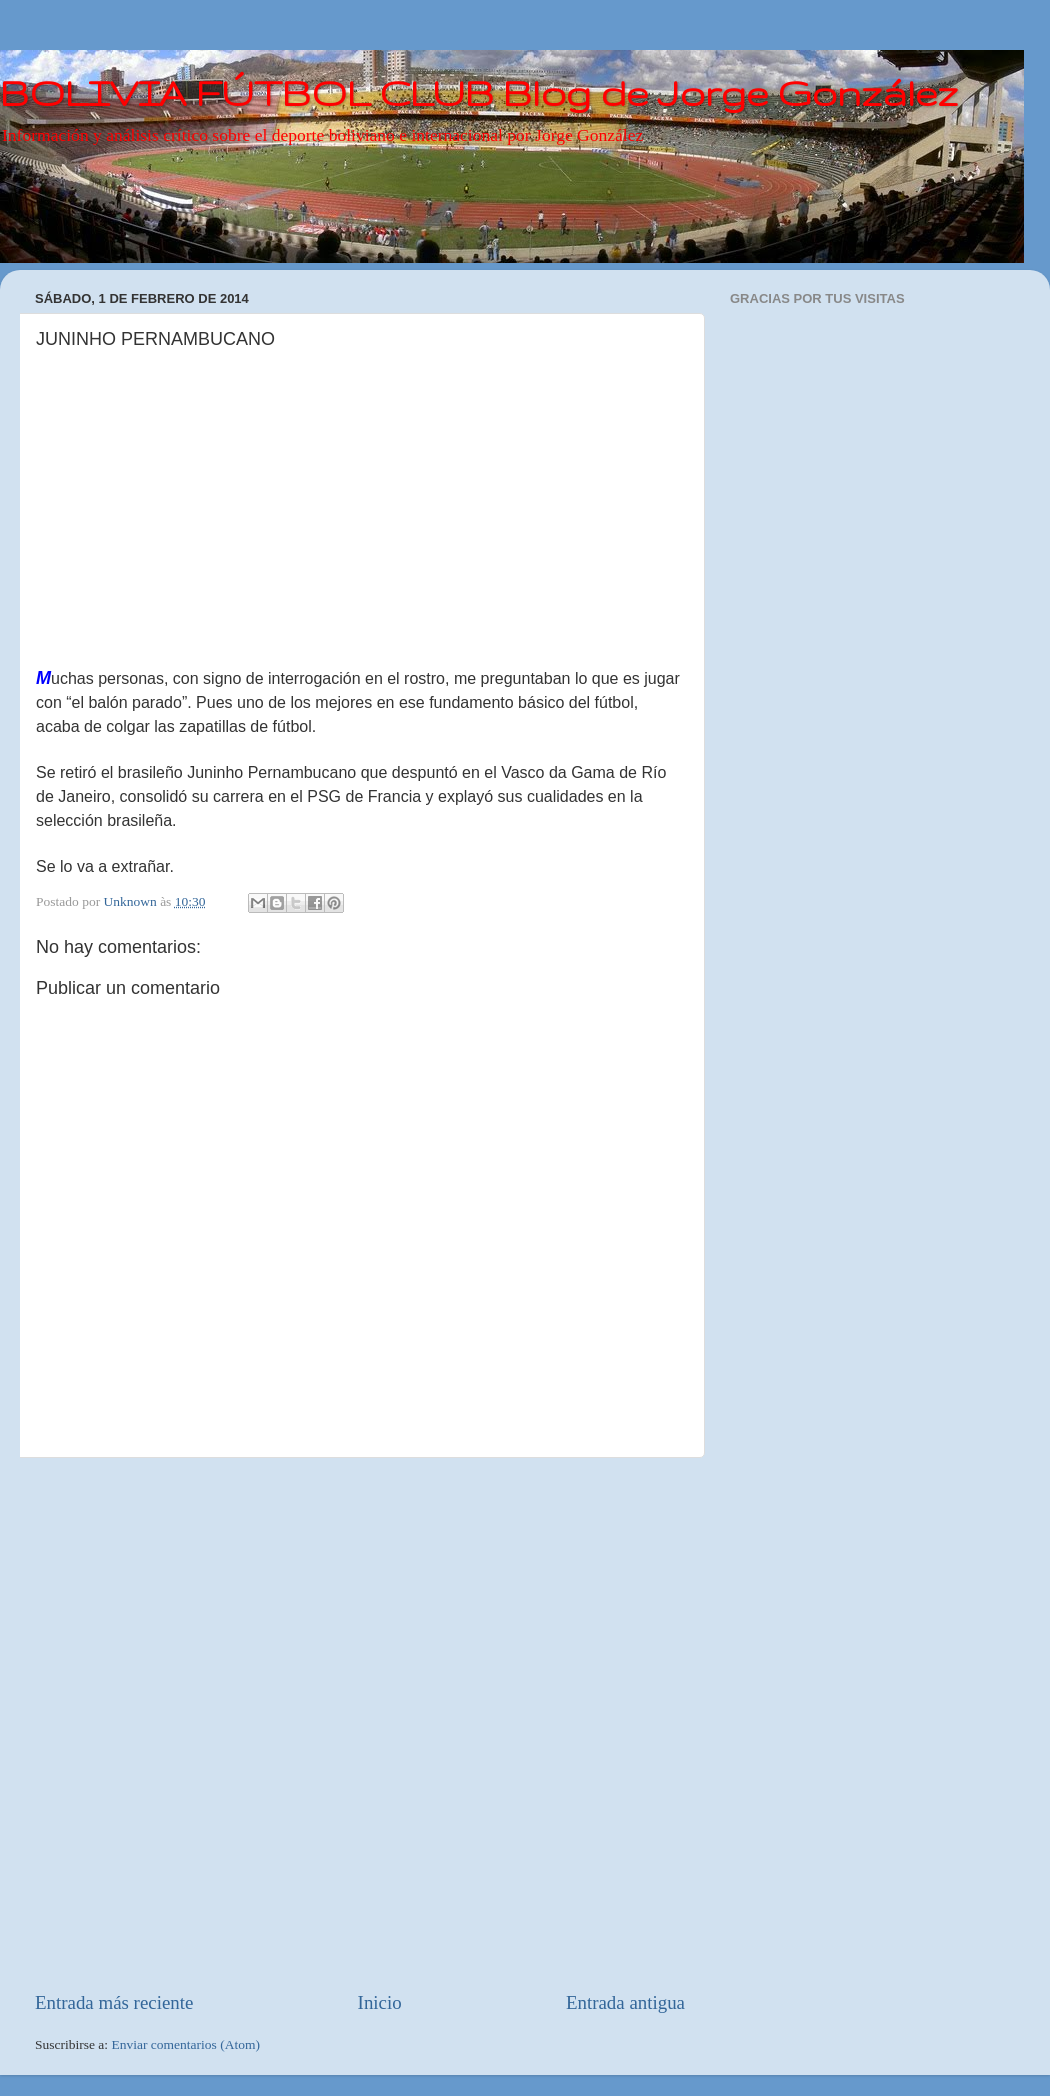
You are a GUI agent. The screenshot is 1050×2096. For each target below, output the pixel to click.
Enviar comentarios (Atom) (186, 2044)
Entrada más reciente (114, 2002)
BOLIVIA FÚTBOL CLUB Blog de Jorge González (479, 92)
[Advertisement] (239, 1724)
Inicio (380, 2002)
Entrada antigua (625, 2002)
